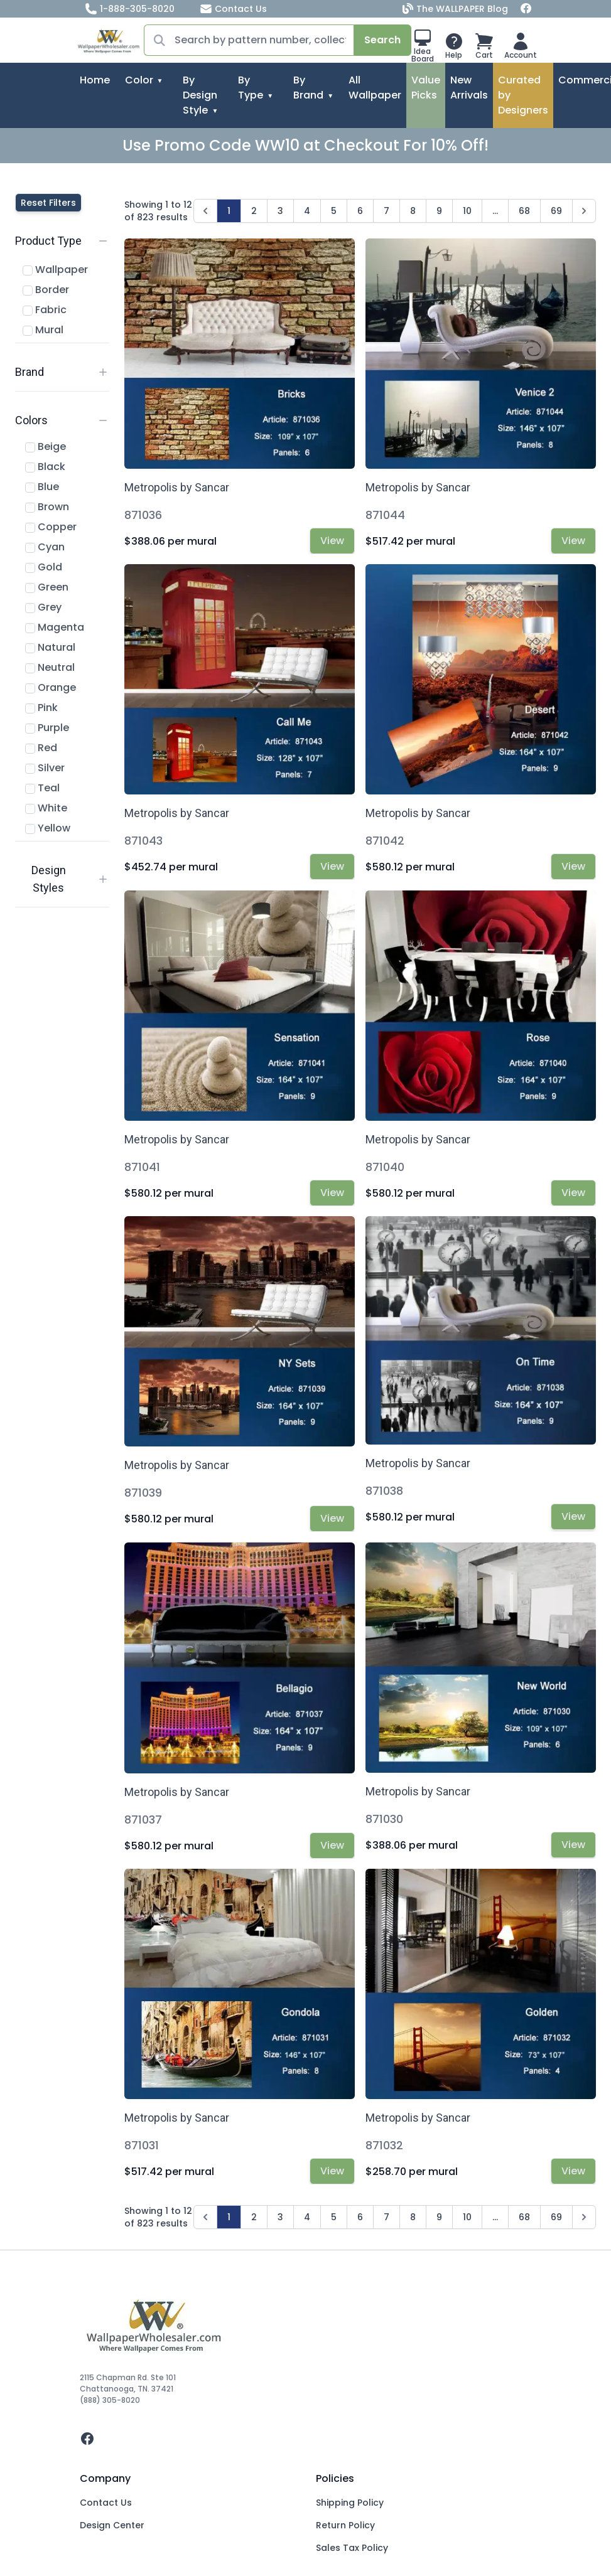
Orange (50, 687)
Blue (42, 486)
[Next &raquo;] (584, 211)
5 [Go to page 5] (334, 211)
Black (45, 466)
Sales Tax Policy (352, 2547)
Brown (47, 507)
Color (139, 80)
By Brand (308, 87)
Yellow (47, 828)
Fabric (45, 309)
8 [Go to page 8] (413, 211)
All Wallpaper (375, 87)
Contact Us (233, 9)
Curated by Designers (523, 95)
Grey (43, 607)
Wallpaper (55, 269)
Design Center (112, 2525)
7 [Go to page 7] (386, 211)
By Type (250, 87)
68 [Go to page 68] (524, 211)
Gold (43, 567)
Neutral (50, 667)
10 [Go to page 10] (467, 211)
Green (46, 587)
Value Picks (425, 87)
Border (46, 289)
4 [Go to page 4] (307, 211)
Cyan (45, 547)
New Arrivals (469, 87)
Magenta (54, 627)
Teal (42, 788)
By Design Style (200, 95)
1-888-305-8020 (130, 9)
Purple (47, 727)
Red (41, 747)
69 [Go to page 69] (556, 211)
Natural (50, 647)
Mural (43, 330)
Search (382, 40)
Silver (45, 768)
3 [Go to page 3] (280, 211)
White (46, 808)
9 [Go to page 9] (439, 211)
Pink (41, 707)
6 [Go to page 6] (360, 211)
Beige (45, 446)
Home (95, 80)
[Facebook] (526, 9)
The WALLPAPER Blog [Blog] (457, 9)
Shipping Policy (350, 2502)
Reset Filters (48, 202)
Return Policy (345, 2525)
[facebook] (306, 2438)
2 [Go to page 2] (254, 211)
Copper (51, 527)
